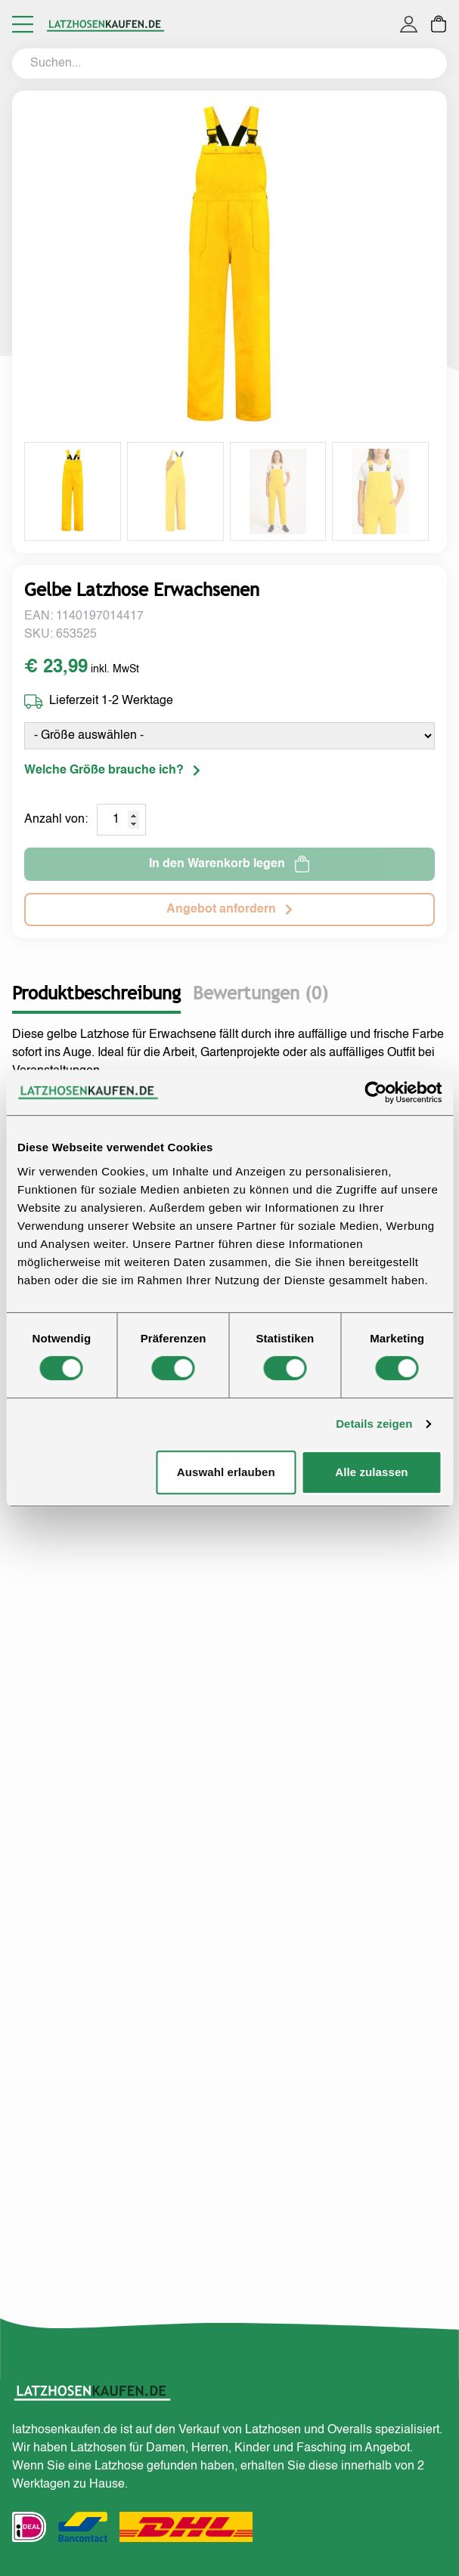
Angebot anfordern (229, 909)
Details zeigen (374, 1423)
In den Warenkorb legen (230, 864)
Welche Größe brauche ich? (112, 770)
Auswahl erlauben (226, 1472)
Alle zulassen (371, 1472)
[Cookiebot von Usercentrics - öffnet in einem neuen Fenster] (375, 1092)
